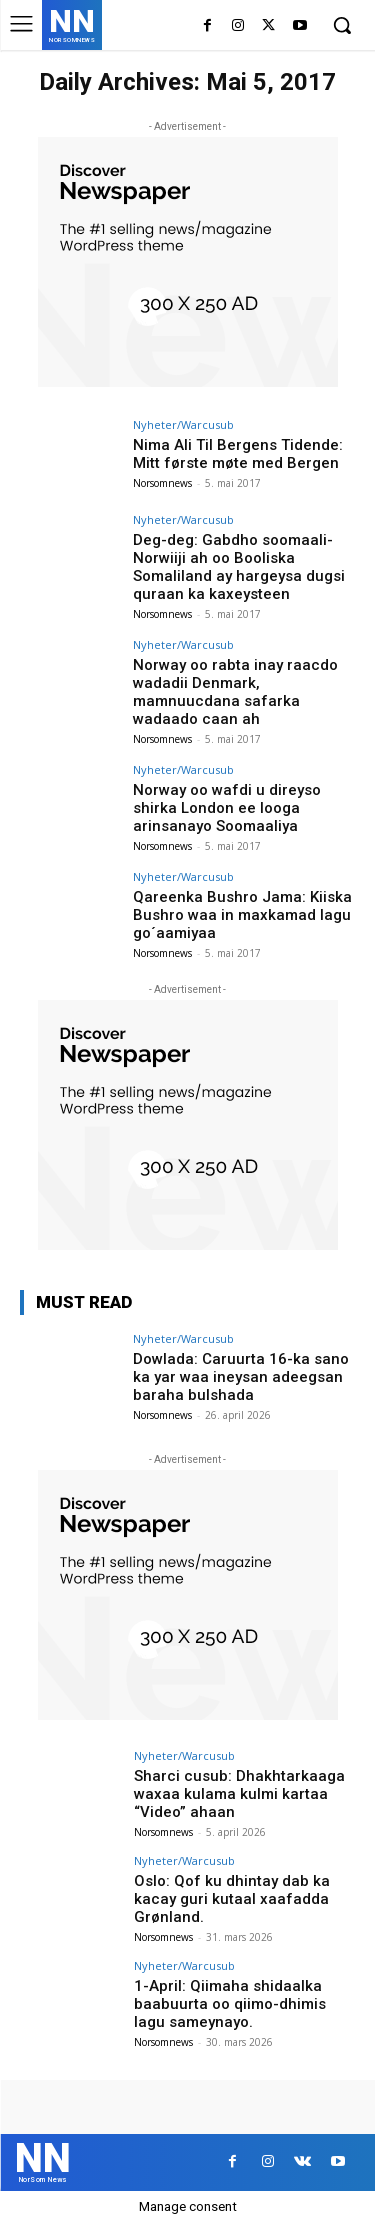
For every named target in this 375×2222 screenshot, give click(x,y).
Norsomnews (162, 483)
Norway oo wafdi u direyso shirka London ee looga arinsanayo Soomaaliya (227, 808)
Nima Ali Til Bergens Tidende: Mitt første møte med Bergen (238, 454)
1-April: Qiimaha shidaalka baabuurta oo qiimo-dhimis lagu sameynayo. (230, 2004)
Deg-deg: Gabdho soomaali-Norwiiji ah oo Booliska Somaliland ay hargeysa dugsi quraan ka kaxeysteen (239, 567)
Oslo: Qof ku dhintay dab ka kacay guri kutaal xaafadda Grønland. (232, 1899)
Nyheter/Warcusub (183, 424)
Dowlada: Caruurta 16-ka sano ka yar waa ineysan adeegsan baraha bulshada (241, 1377)
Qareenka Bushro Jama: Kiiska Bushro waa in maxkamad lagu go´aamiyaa (242, 915)
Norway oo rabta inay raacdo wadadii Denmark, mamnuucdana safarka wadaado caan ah (235, 692)
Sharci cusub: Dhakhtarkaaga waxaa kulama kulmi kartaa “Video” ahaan (239, 1794)
